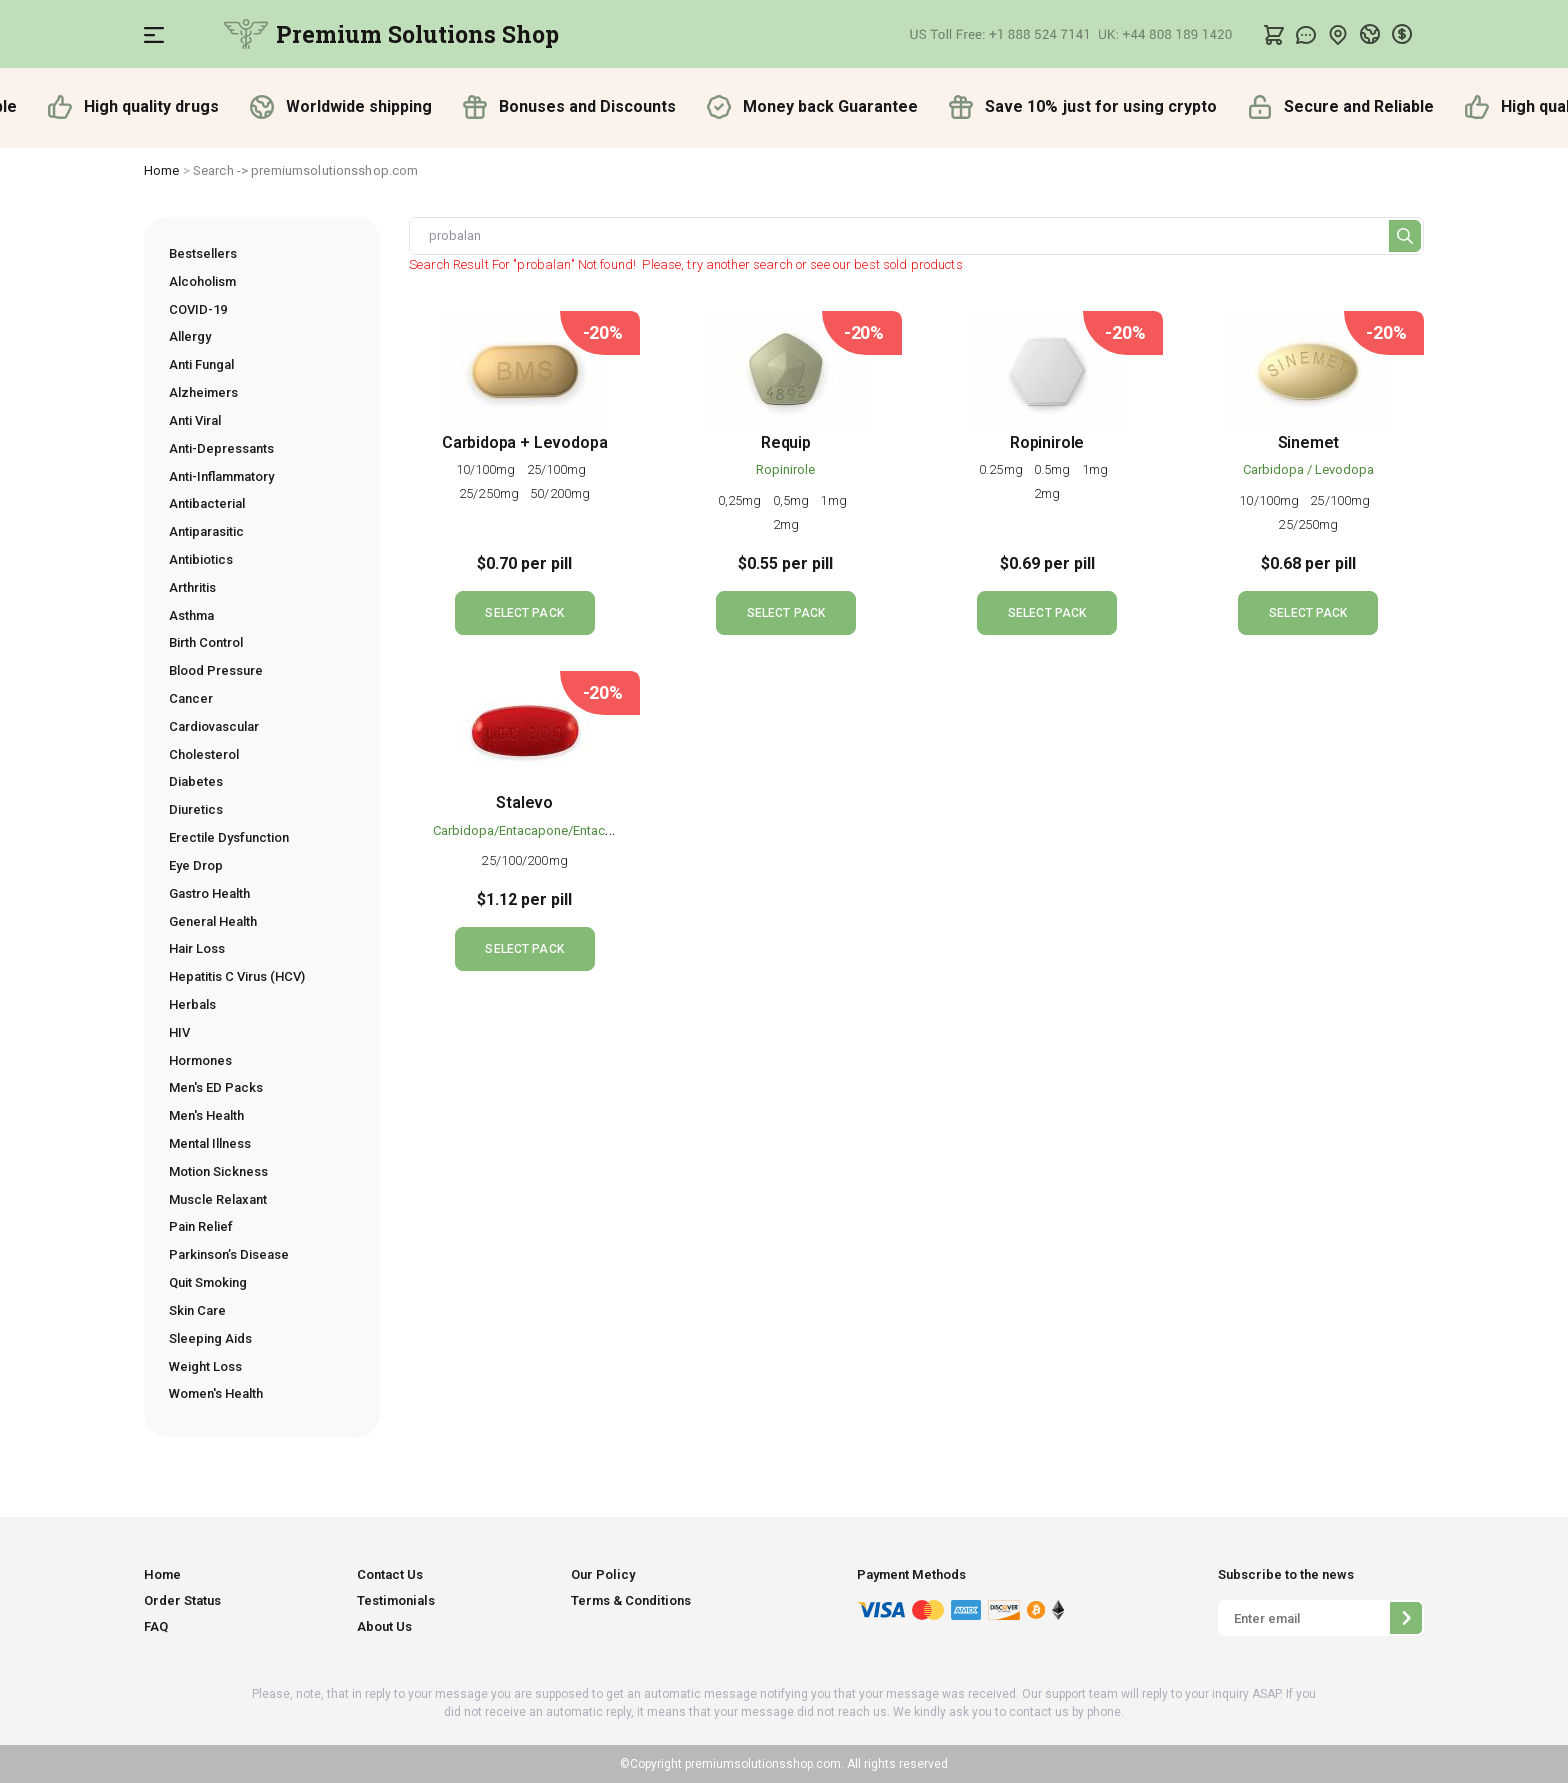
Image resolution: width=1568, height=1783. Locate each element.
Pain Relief (201, 1226)
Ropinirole (785, 469)
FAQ (156, 1626)
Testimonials (396, 1600)
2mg (786, 524)
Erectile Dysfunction (229, 837)
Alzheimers (203, 392)
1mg (834, 500)
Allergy (190, 336)
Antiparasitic (206, 531)
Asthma (191, 615)
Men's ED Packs (216, 1087)
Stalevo (524, 802)
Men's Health (206, 1115)
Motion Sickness (218, 1171)
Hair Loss (197, 948)
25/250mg (490, 493)
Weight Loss (205, 1366)
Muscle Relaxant (218, 1199)
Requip (786, 442)
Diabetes (196, 781)
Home (162, 170)
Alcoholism (202, 281)
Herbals (192, 1004)
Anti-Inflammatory (221, 476)
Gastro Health (209, 893)
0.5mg (1054, 469)
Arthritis (192, 587)
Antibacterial (207, 503)
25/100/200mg (524, 860)
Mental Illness (210, 1143)
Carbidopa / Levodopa (1308, 469)
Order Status (182, 1600)
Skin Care (197, 1310)
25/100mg (558, 469)
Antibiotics (201, 559)
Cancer (191, 698)
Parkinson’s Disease (229, 1254)
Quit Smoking (208, 1282)
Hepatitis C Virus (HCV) (237, 976)
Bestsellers (203, 253)
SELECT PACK (524, 613)
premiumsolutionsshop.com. (763, 1764)
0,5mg (793, 500)
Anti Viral (195, 420)
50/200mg (560, 493)
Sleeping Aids (210, 1338)
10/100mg (487, 469)
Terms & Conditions (631, 1600)
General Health (213, 921)
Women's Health (216, 1393)
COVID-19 (198, 309)
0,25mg (741, 500)
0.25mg (1002, 469)
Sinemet (1309, 442)
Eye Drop (196, 865)
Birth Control (206, 642)
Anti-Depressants (221, 448)
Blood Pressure (216, 670)
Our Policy (603, 1574)
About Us (384, 1626)
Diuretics (196, 809)
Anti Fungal (201, 364)
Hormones (200, 1060)
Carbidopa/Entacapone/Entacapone (537, 830)
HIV (179, 1032)
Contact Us (390, 1574)
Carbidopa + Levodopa (524, 442)
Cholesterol (204, 754)
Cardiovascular (214, 726)
